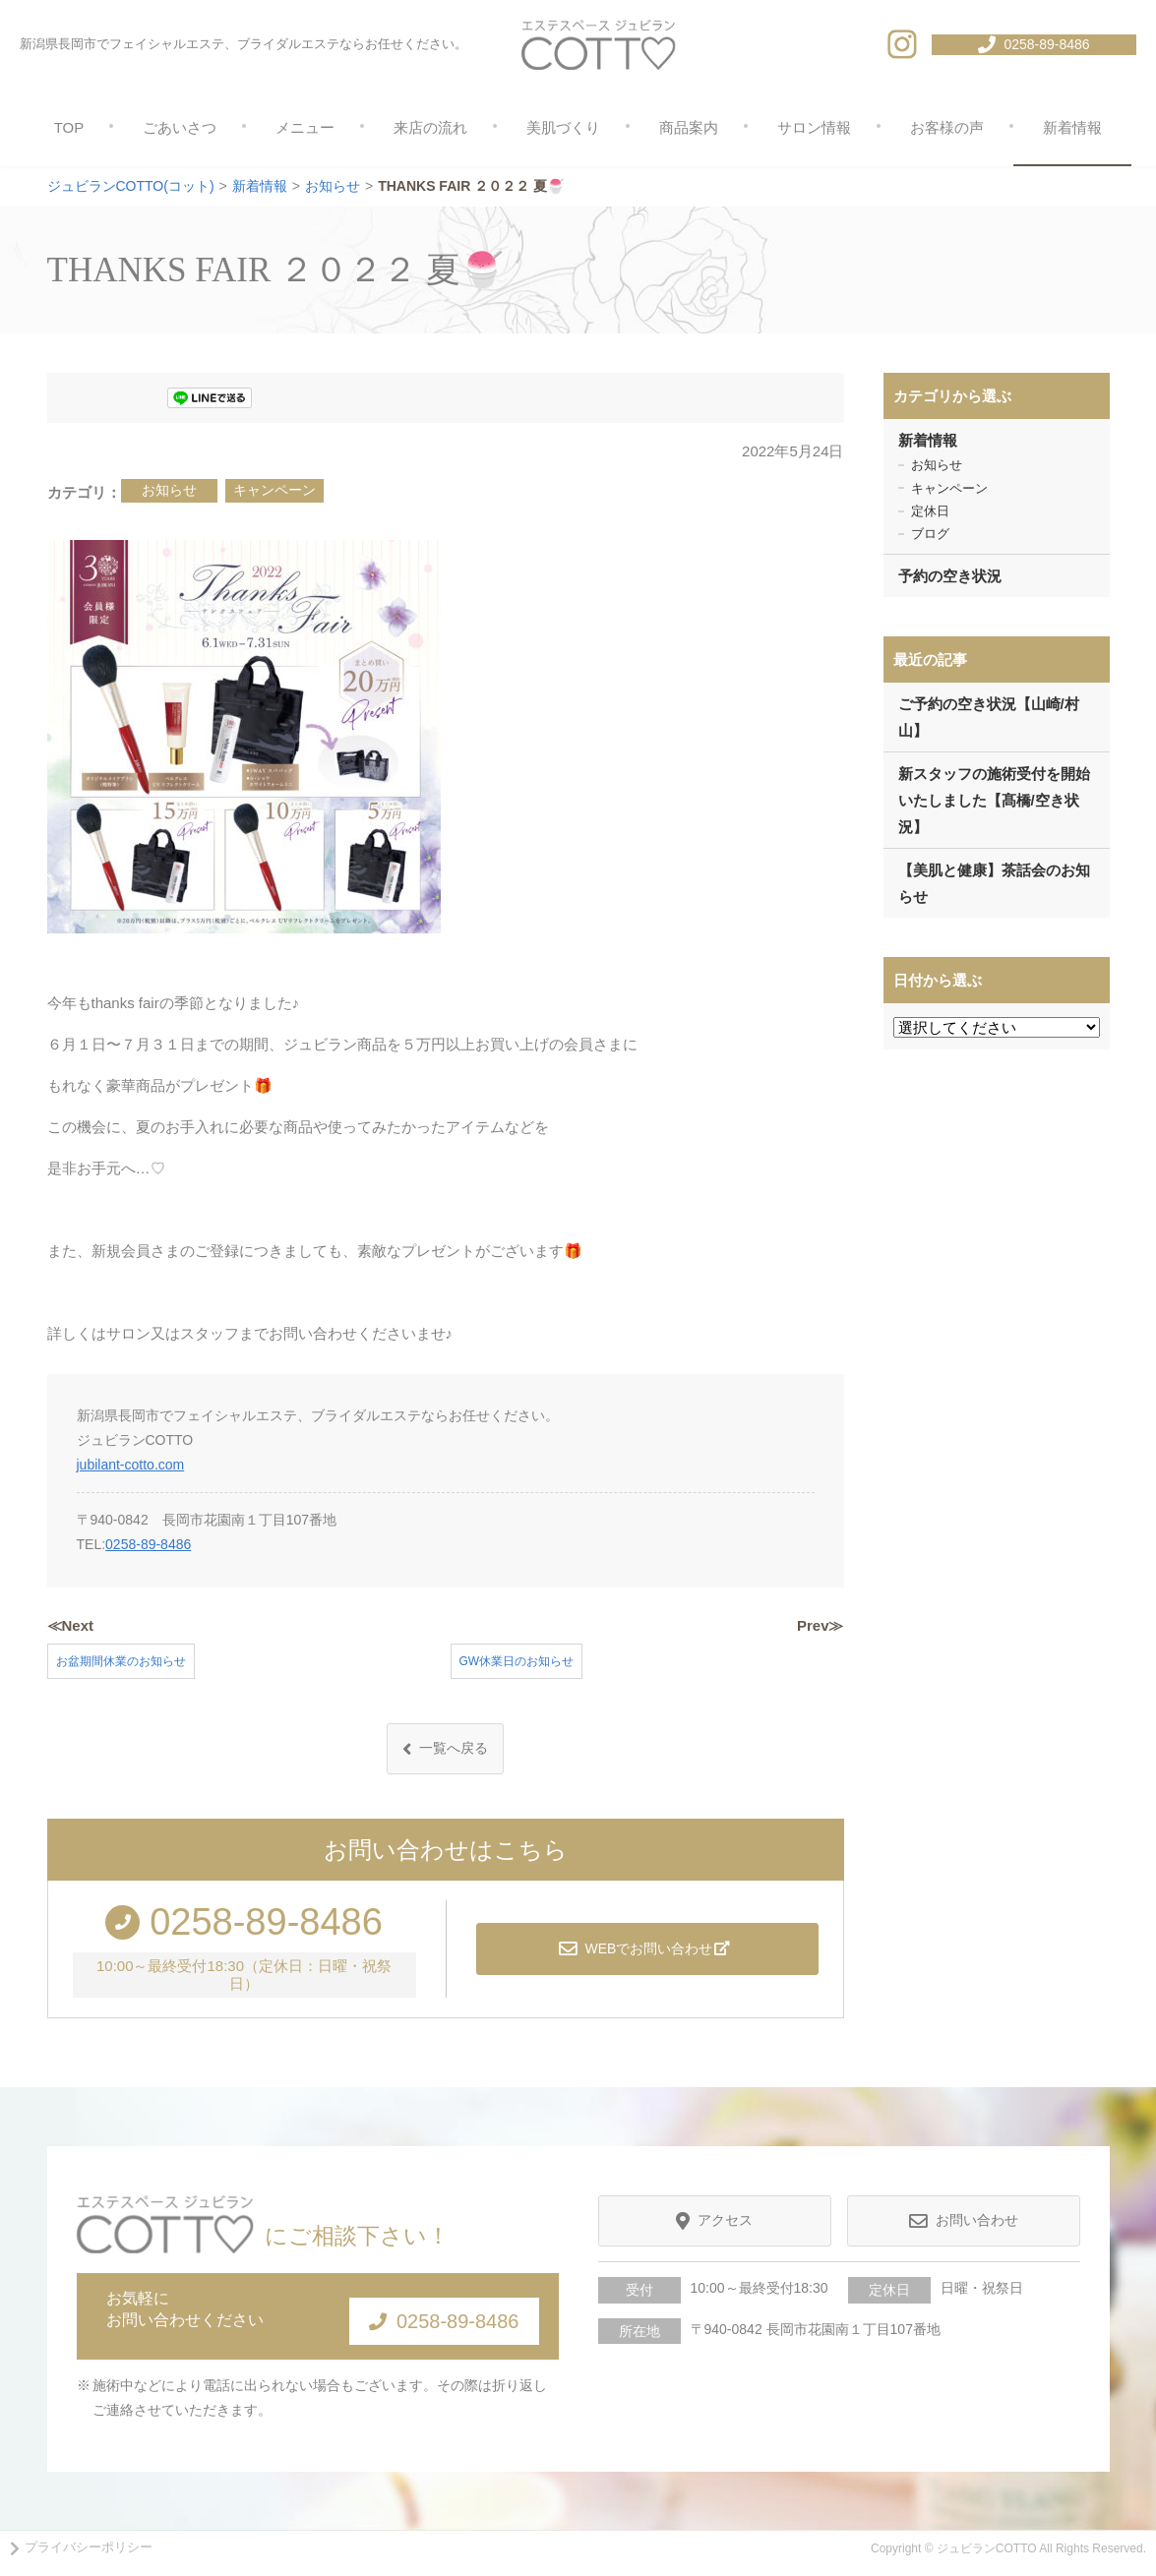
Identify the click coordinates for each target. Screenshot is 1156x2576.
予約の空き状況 (950, 576)
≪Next (70, 1625)
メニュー (305, 127)
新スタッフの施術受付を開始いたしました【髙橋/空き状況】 (994, 800)
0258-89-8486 (148, 1544)
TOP (69, 127)
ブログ (930, 533)
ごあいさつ (179, 127)
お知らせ (169, 490)
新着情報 (1072, 127)
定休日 (930, 511)
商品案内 (688, 127)
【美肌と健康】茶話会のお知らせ (994, 883)
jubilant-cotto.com (131, 1464)
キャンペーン (274, 490)
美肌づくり (563, 127)
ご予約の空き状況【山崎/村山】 (988, 717)
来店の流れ (430, 127)
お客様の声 (947, 127)
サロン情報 (814, 127)
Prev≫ (820, 1625)
